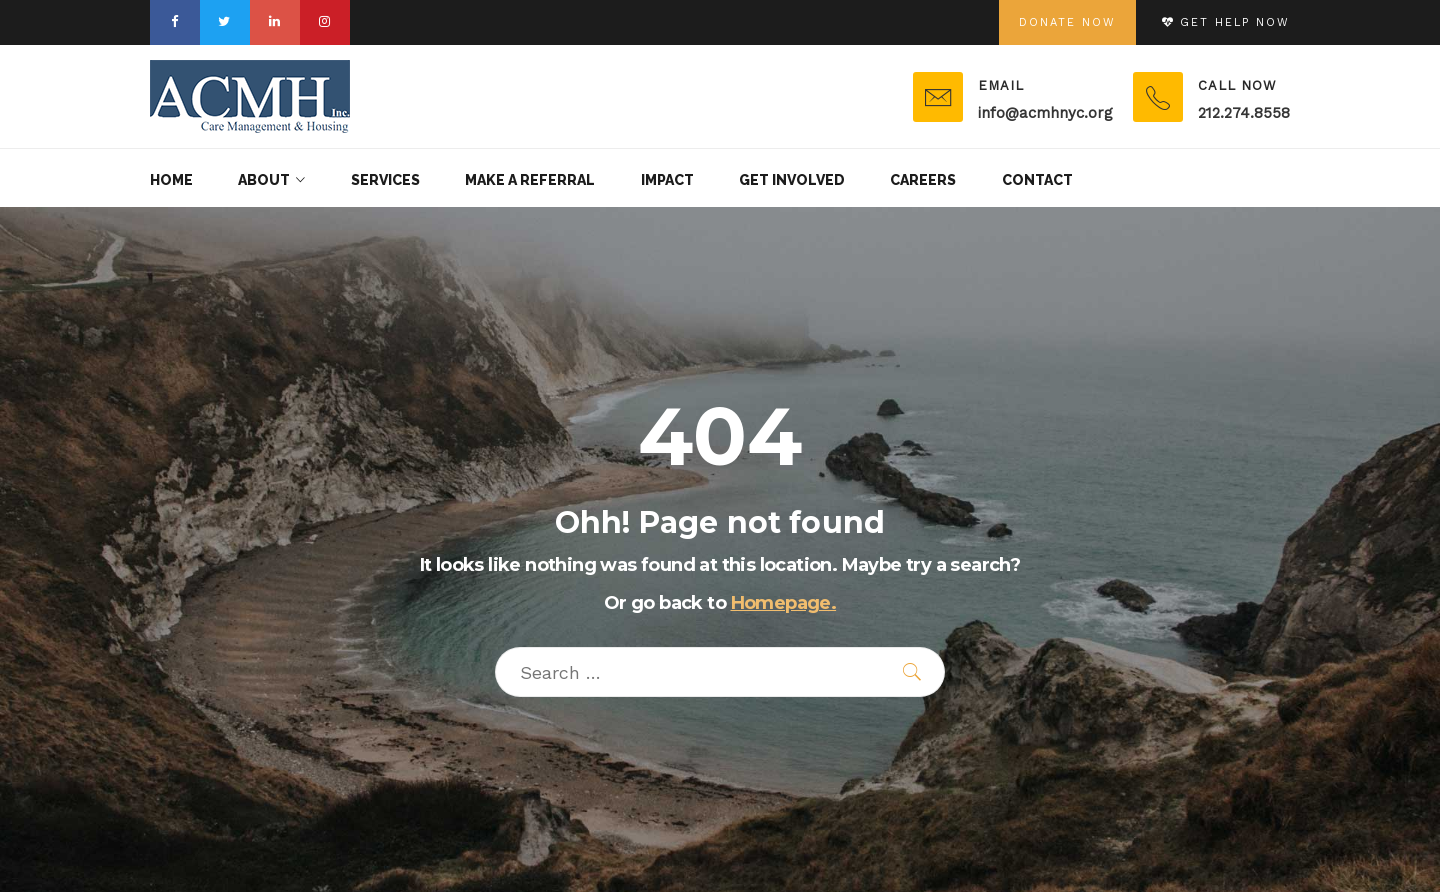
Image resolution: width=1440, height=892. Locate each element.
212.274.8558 (1244, 113)
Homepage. (784, 603)
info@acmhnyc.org (1045, 113)
